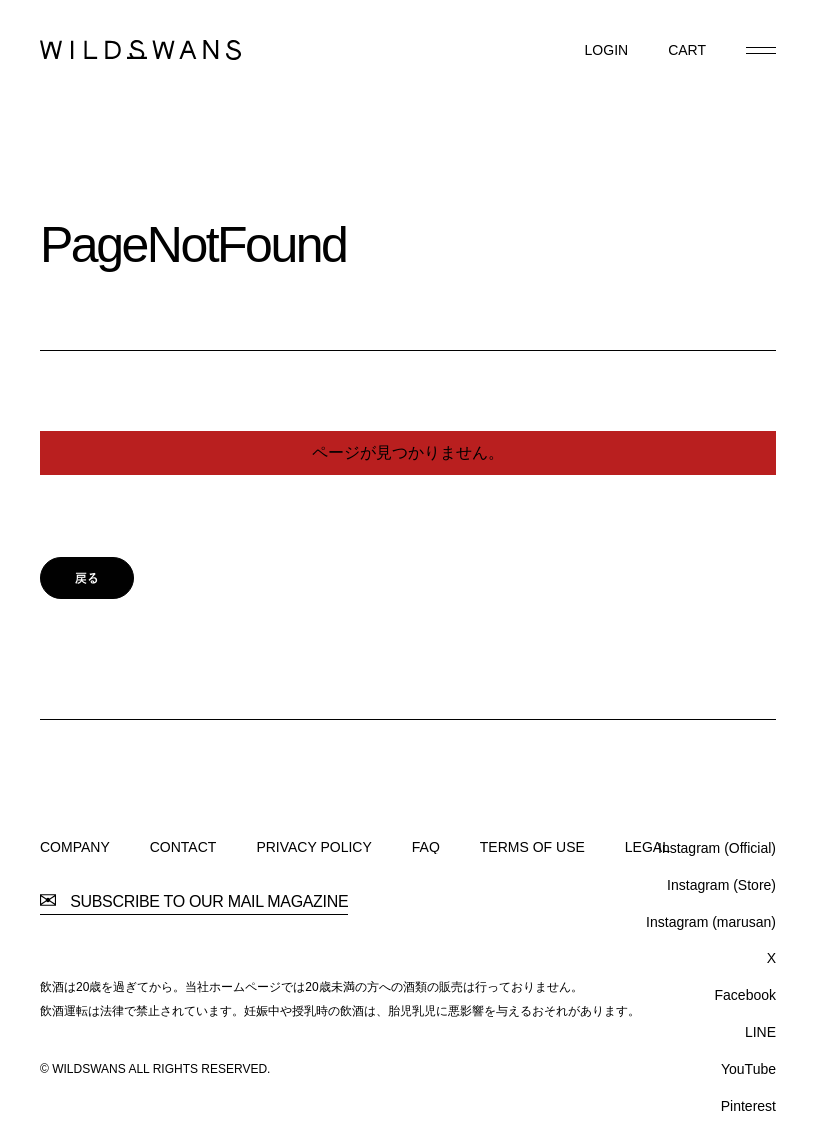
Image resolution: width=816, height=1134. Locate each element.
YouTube (748, 1069)
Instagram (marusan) (711, 922)
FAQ (426, 847)
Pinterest (748, 1106)
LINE (760, 1032)
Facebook (745, 995)
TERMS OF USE (532, 847)
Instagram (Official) (717, 848)
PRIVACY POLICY (313, 847)
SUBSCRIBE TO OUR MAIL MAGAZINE (194, 902)
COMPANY (75, 847)
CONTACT (183, 847)
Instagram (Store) (721, 885)
